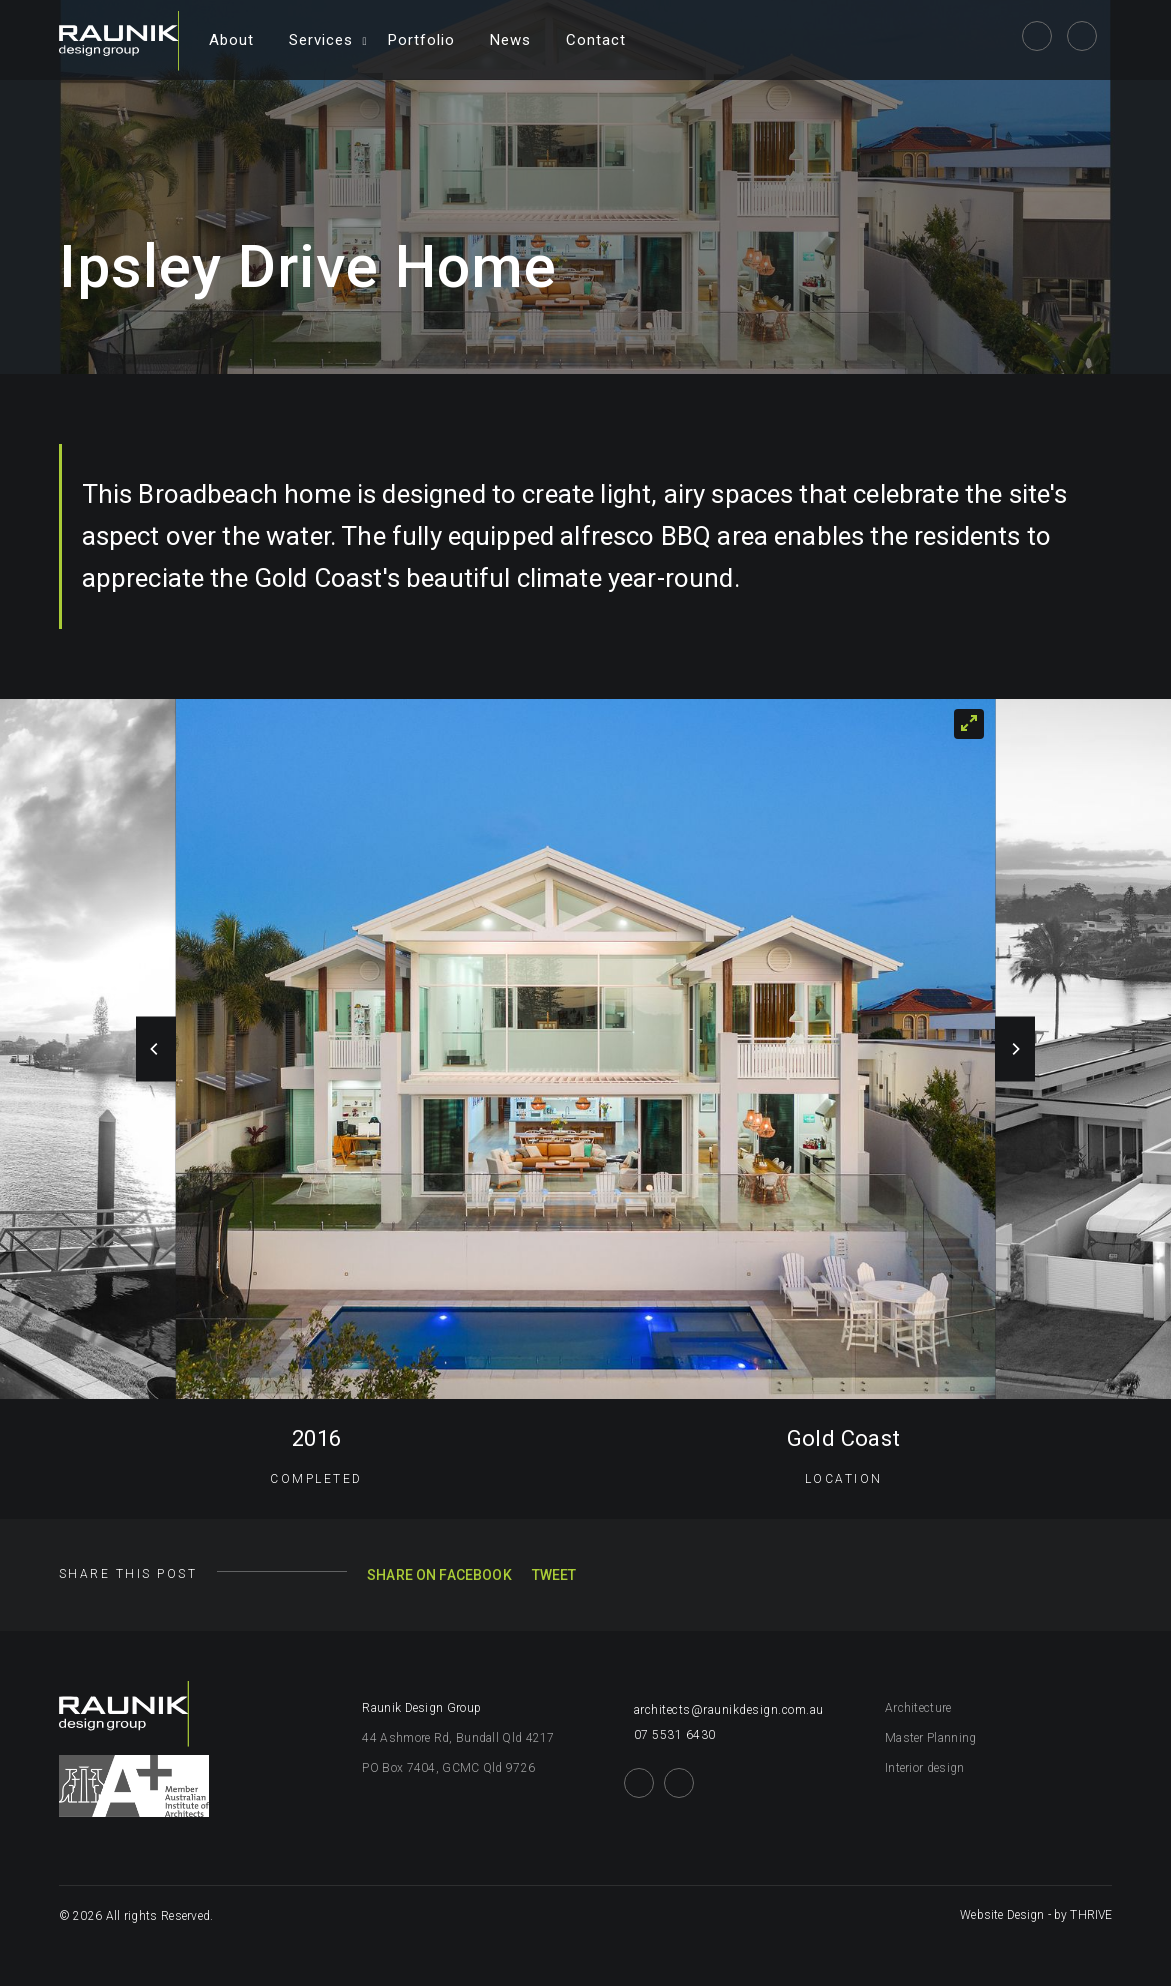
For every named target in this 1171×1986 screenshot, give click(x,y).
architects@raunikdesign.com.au (724, 1710)
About (231, 40)
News (510, 40)
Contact (596, 40)
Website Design (1002, 1915)
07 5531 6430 (670, 1735)
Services (321, 40)
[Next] (1015, 1049)
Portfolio (421, 40)
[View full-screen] (969, 724)
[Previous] (156, 1049)
